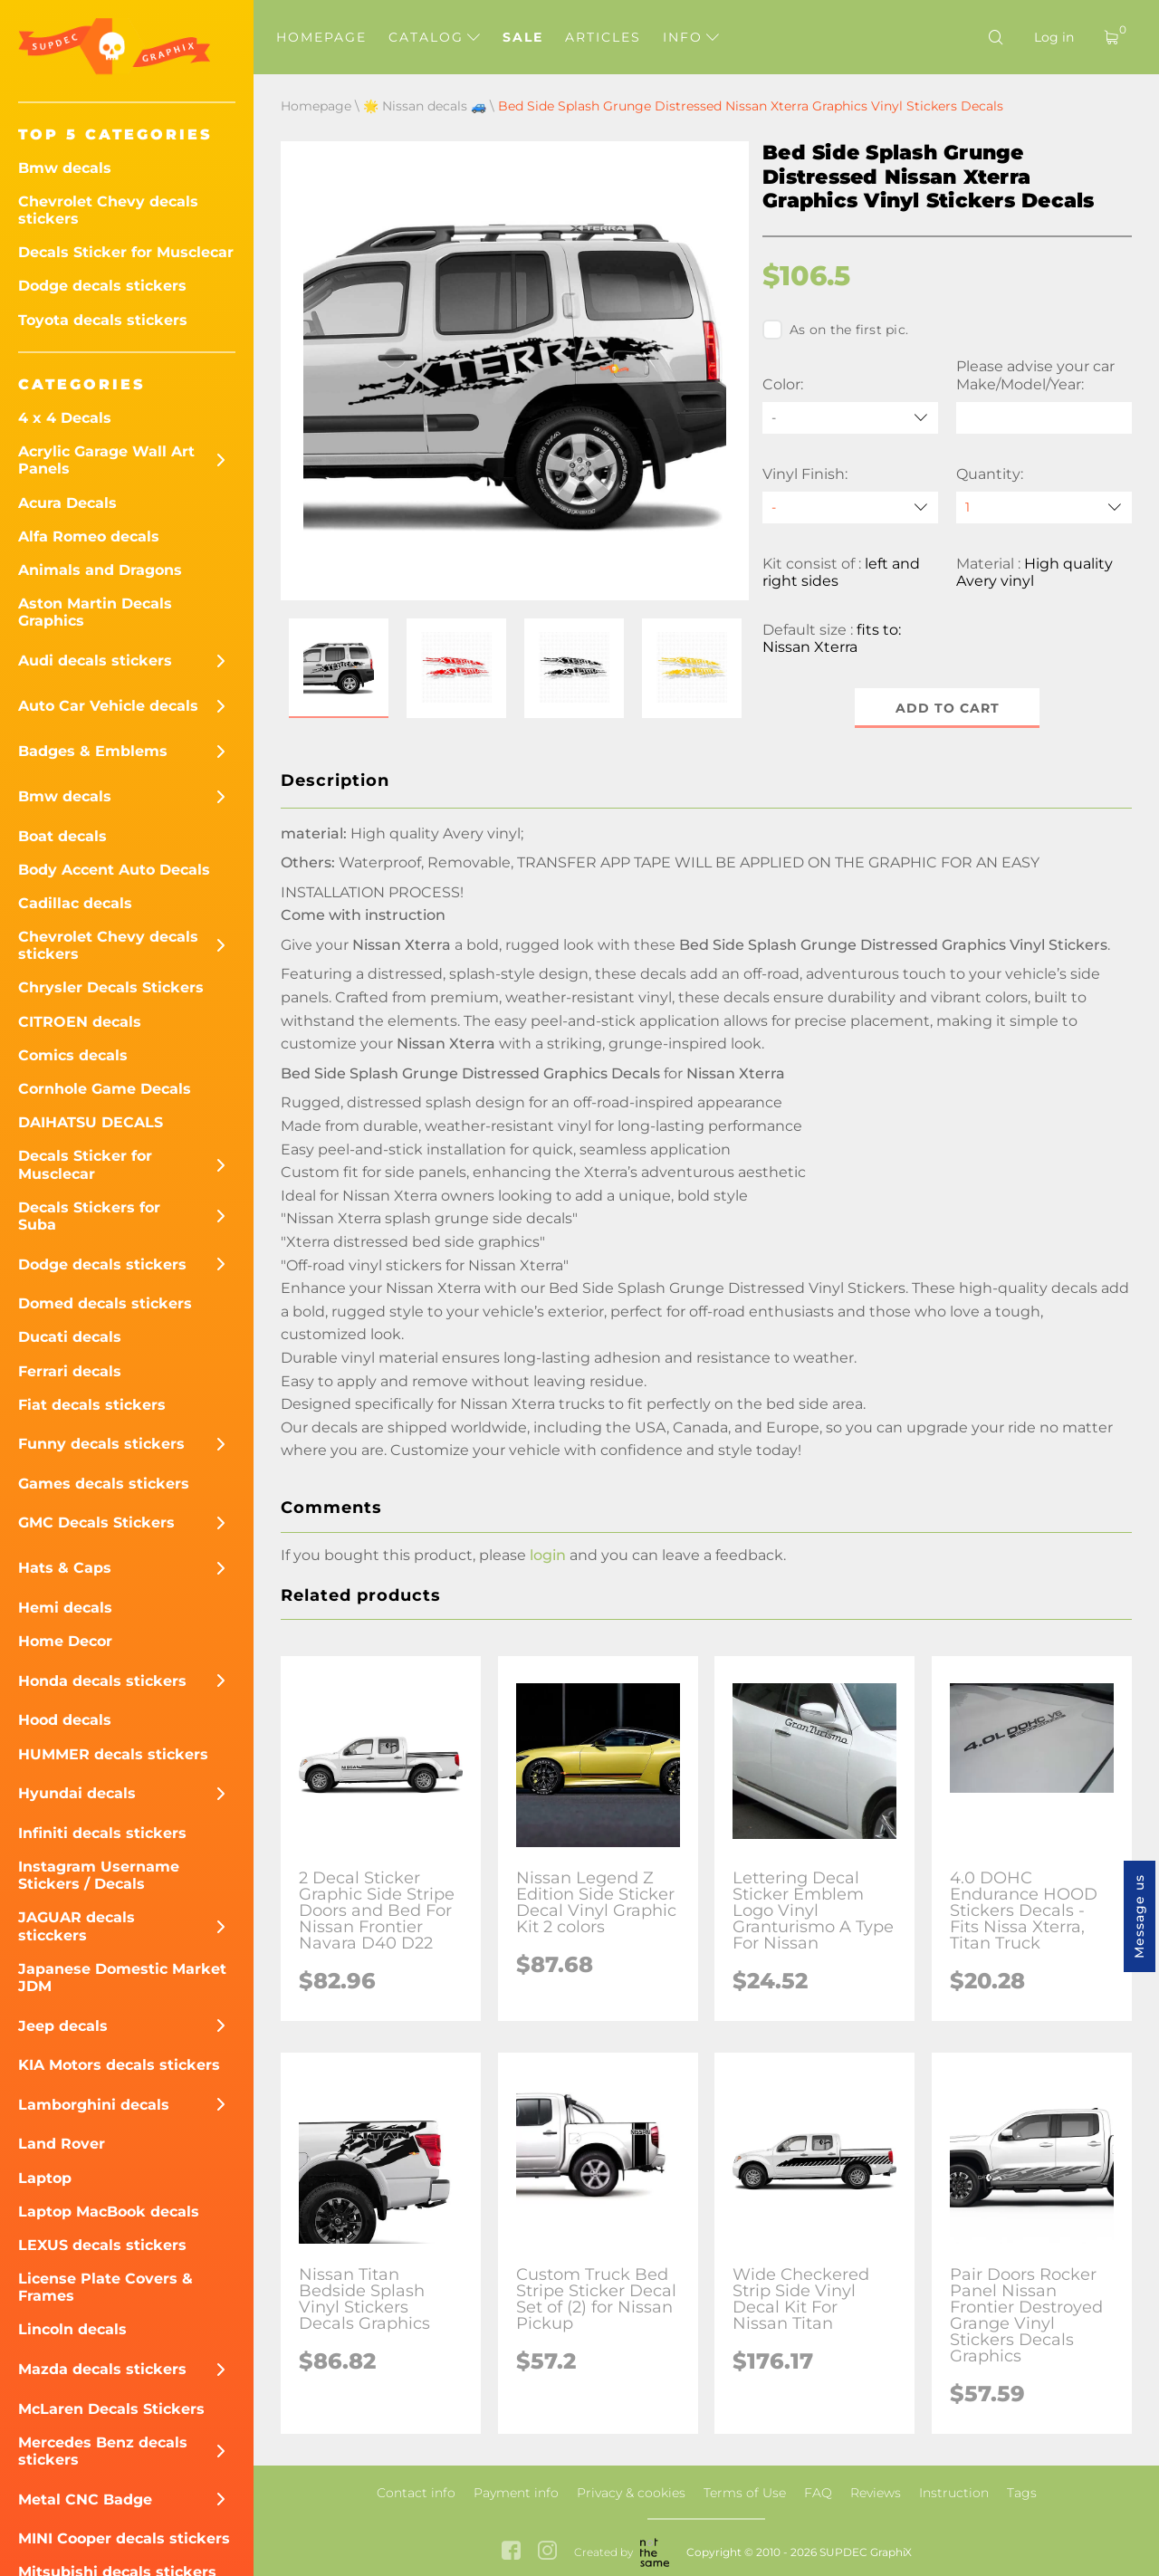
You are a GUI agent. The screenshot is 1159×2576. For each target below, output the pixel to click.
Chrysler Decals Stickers (111, 987)
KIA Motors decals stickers (119, 2064)
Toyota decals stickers (102, 320)
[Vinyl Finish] (850, 507)
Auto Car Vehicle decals (108, 705)
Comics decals (73, 1055)
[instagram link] (547, 2552)
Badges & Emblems (93, 751)
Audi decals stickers (95, 660)
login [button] (548, 1555)
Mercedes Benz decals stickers (102, 2451)
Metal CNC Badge (85, 2499)
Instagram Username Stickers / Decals (98, 1875)
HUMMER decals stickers (113, 1754)
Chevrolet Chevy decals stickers (108, 210)
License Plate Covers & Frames (105, 2287)
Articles (603, 37)
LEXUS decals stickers (102, 2245)
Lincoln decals (72, 2329)
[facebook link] (511, 2552)
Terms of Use (745, 2493)
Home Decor (65, 1641)
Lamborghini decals (93, 2104)
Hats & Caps (64, 1567)
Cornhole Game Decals (104, 1088)
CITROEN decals (79, 1021)
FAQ (818, 2493)
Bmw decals (64, 168)
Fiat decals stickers (92, 1404)
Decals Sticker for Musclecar (126, 252)
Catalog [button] (434, 37)
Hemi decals (65, 1607)
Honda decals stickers (102, 1681)
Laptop (45, 2178)
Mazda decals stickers (102, 2369)
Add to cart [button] (948, 708)
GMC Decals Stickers (96, 1522)
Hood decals (64, 1720)
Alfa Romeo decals (88, 536)
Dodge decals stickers (102, 285)
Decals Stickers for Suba (89, 1216)
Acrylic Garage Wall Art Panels (106, 460)
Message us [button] (1139, 1916)
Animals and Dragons (100, 570)
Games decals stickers (103, 1483)
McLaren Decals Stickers (111, 2409)
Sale (523, 37)
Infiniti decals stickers (102, 1833)
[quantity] (1044, 507)
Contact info (416, 2493)
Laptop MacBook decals (108, 2211)
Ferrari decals (69, 1371)
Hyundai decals (77, 1793)
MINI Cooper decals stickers (124, 2538)
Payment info (516, 2493)
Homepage (321, 37)
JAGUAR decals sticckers (76, 1926)
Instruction (954, 2493)
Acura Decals (67, 503)
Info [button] (691, 37)
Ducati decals (69, 1336)
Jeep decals (63, 2026)
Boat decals (62, 836)
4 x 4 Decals (64, 417)
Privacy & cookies (631, 2493)
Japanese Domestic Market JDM (122, 1977)
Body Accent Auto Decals (114, 869)
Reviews (875, 2493)
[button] (338, 668)
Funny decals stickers (101, 1443)
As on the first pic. (835, 330)
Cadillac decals (75, 903)
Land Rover (61, 2143)
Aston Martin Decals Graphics (95, 612)
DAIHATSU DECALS (90, 1122)
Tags (1022, 2493)
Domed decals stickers (105, 1303)
